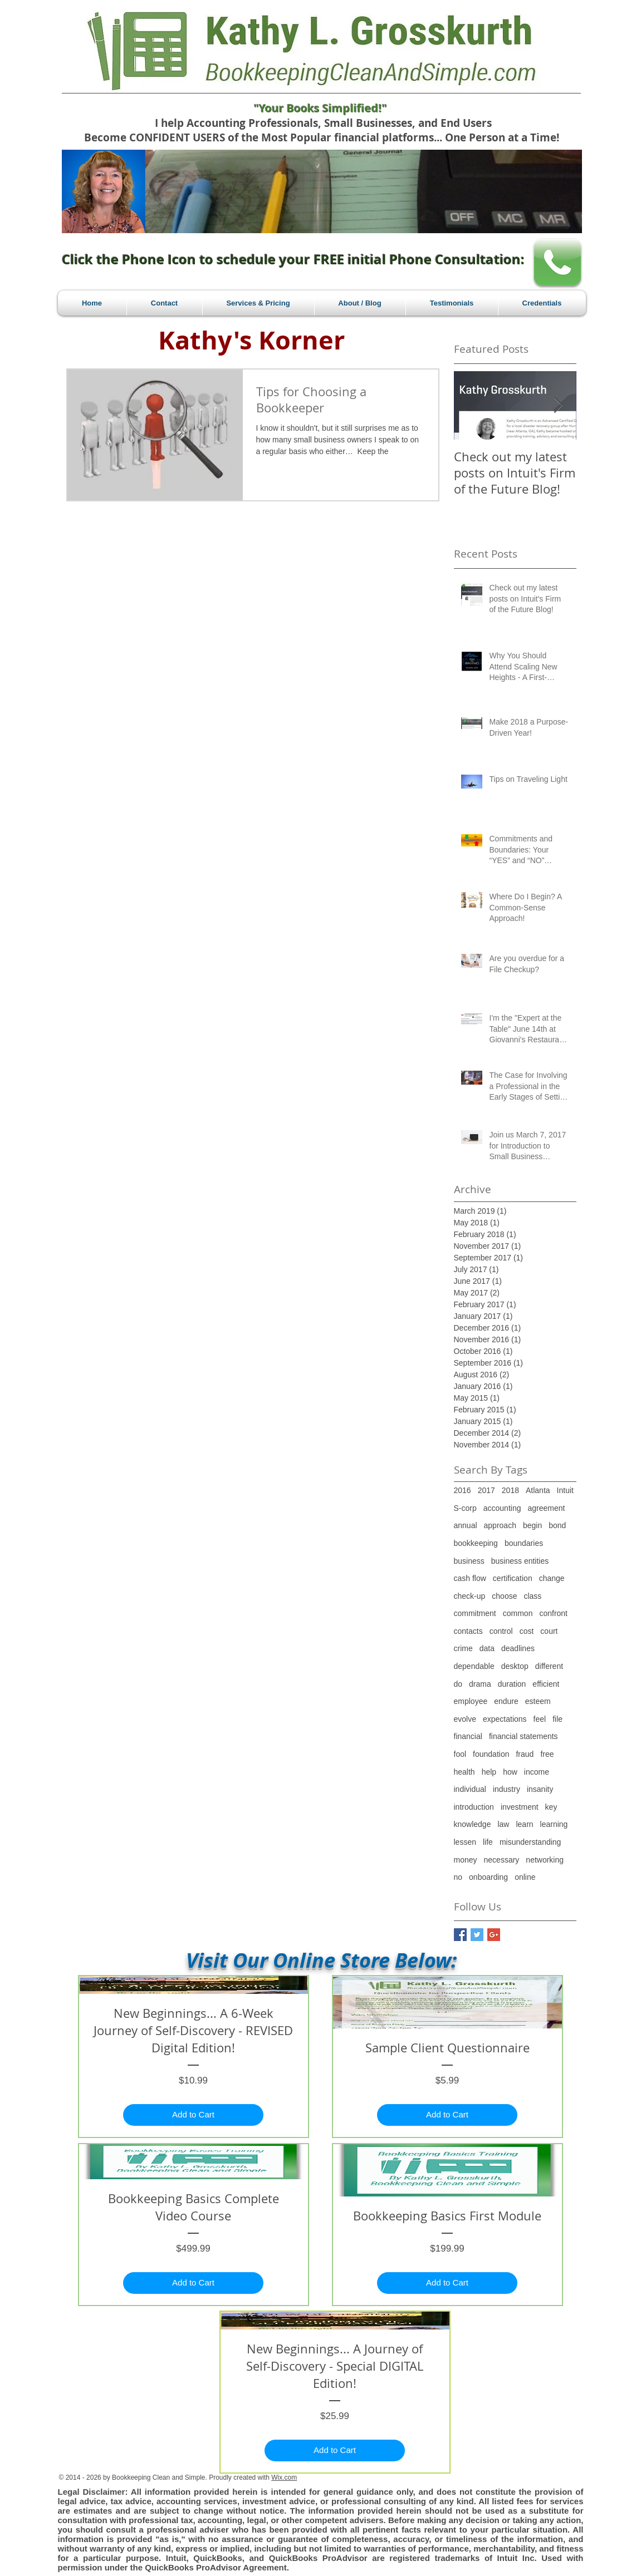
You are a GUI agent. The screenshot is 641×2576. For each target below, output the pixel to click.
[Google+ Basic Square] (493, 1934)
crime (463, 1648)
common (518, 1613)
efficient (545, 1683)
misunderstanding (530, 1842)
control (501, 1631)
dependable (474, 1666)
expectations (505, 1719)
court (548, 1631)
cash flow (470, 1578)
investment (520, 1806)
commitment (475, 1613)
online (525, 1877)
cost (527, 1631)
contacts (468, 1631)
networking (545, 1859)
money (465, 1859)
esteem (538, 1701)
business (469, 1561)
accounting (502, 1508)
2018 (510, 1490)
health (464, 1771)
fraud (525, 1754)
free (547, 1754)
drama (480, 1683)
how (510, 1771)
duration (512, 1683)
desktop (515, 1666)
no (458, 1877)
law (503, 1824)
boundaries (524, 1543)
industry (506, 1789)
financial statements (523, 1736)
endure (506, 1701)
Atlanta (538, 1490)
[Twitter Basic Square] (477, 1934)
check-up (470, 1596)
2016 (462, 1490)
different (549, 1666)
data (487, 1648)
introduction (474, 1806)
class (532, 1596)
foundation (491, 1754)
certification (512, 1578)
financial (468, 1736)
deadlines (518, 1648)
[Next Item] (559, 405)
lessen (465, 1842)
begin (532, 1525)
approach (500, 1525)
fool (460, 1754)
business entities (520, 1561)
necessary (502, 1859)
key (551, 1806)
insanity (540, 1789)
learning (554, 1824)
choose (504, 1596)
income (536, 1771)
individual (470, 1789)
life (488, 1842)
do (458, 1683)
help (489, 1771)
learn (524, 1824)
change (552, 1578)
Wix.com (284, 2477)
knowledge (472, 1824)
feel (540, 1719)
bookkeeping (476, 1543)
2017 (486, 1490)
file (557, 1719)
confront (553, 1613)
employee (471, 1701)
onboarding (488, 1877)
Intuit (565, 1490)
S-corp (465, 1508)
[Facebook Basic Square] (460, 1934)
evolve (465, 1719)
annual (465, 1525)
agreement (546, 1508)
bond (557, 1525)
